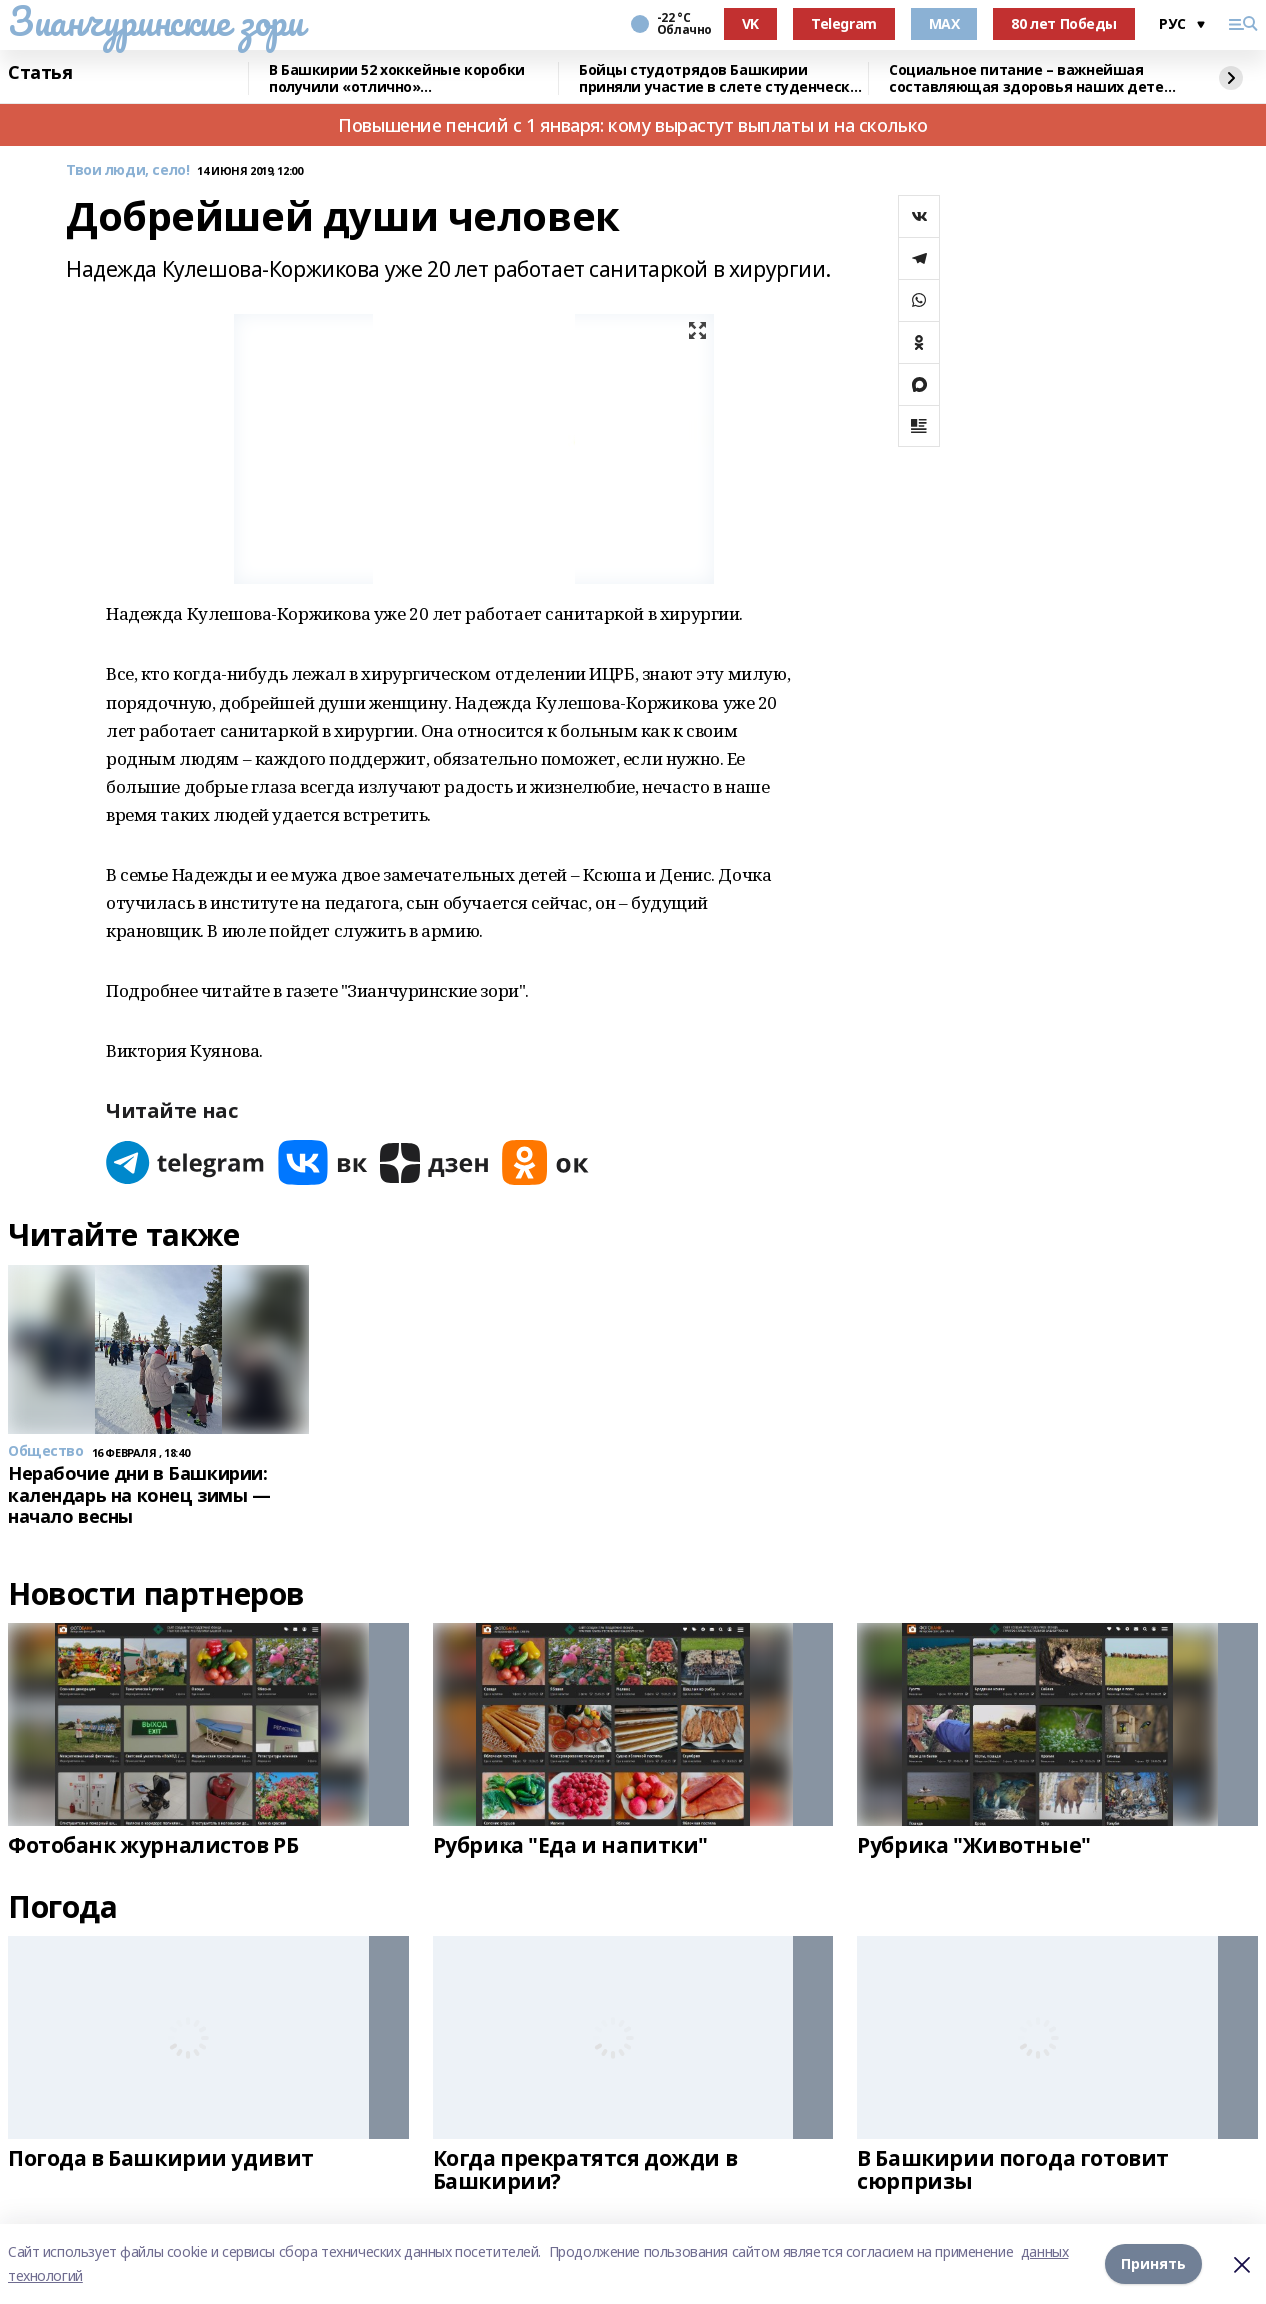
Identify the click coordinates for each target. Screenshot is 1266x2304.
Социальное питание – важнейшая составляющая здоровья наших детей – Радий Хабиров (1031, 78)
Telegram (844, 23)
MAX (944, 23)
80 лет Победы (1064, 23)
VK (750, 23)
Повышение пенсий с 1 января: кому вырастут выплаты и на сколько (633, 125)
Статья (40, 73)
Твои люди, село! (127, 170)
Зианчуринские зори (155, 21)
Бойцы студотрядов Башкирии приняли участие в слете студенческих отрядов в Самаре (723, 78)
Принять (1153, 2263)
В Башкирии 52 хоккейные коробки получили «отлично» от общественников (397, 78)
